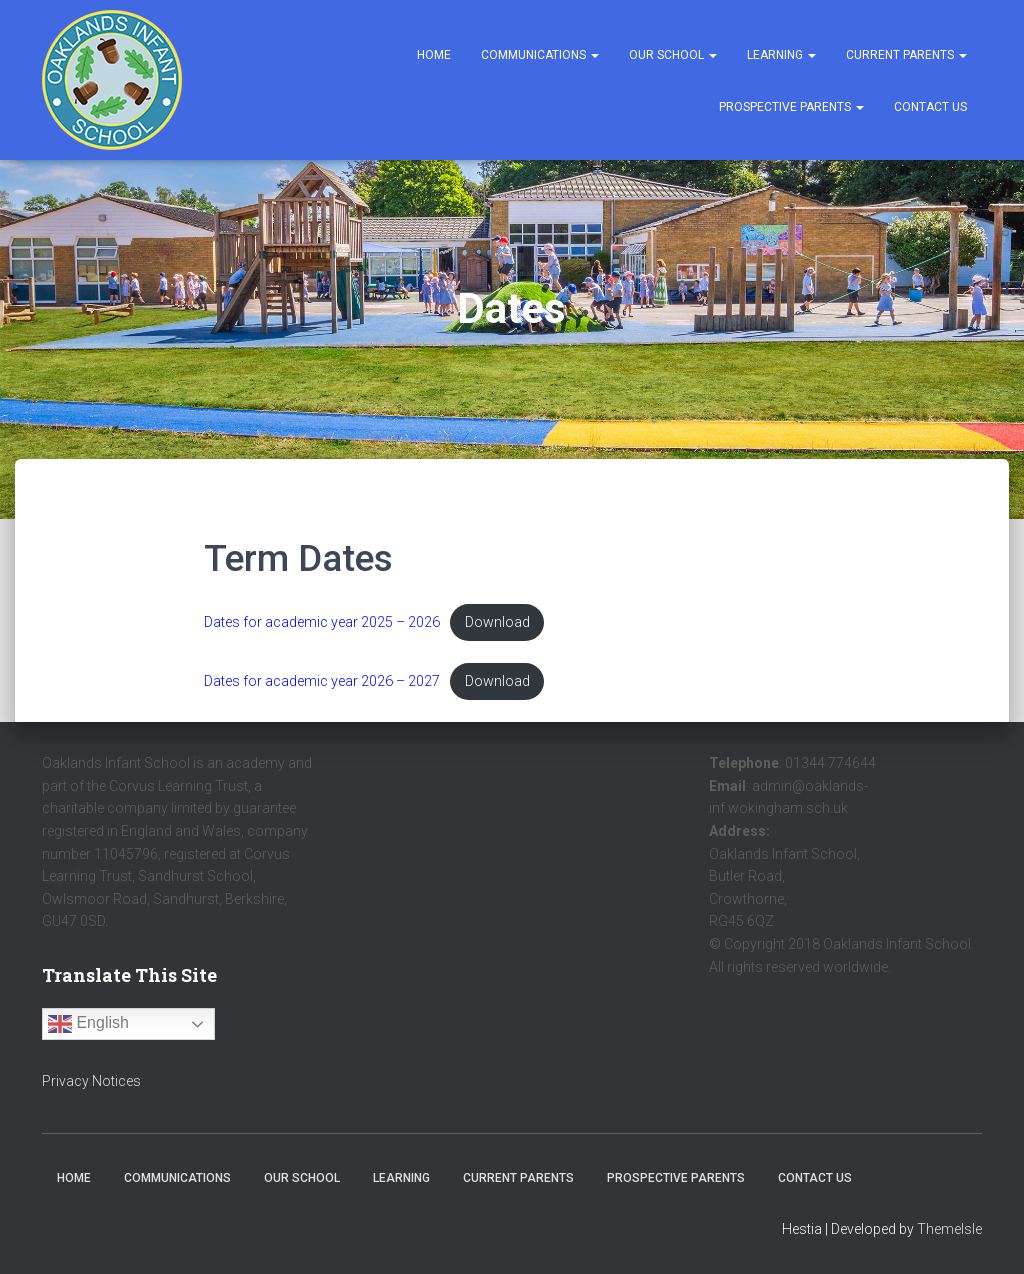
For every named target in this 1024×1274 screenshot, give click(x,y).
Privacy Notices (91, 1082)
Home (434, 55)
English (88, 1025)
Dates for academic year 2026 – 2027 (325, 681)
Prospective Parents (791, 107)
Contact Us (930, 107)
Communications (540, 55)
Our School (673, 55)
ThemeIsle (949, 1230)
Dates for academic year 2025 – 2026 (325, 622)
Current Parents (906, 55)
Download (503, 622)
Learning (781, 55)
